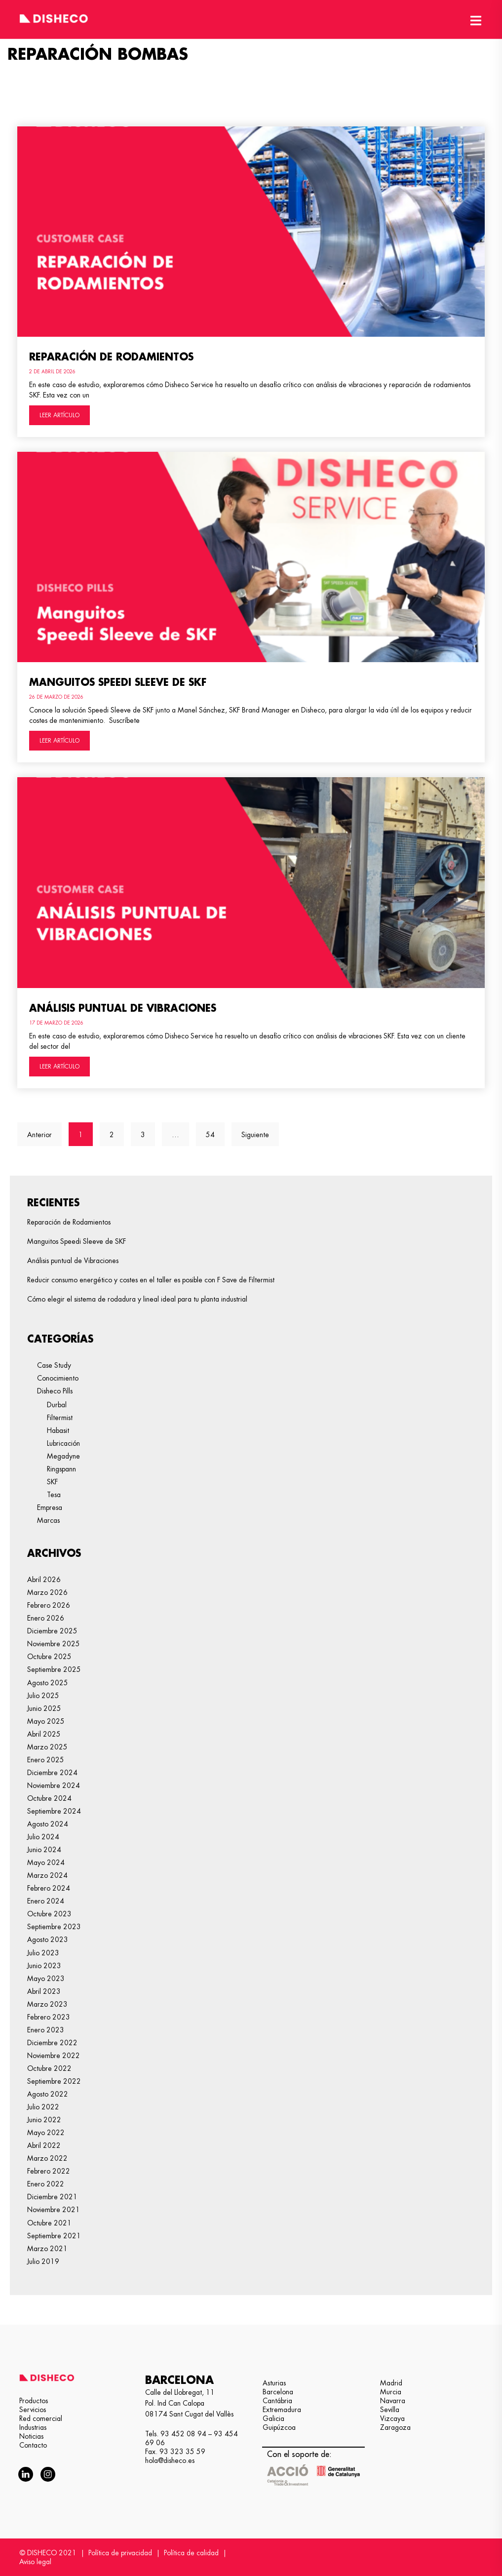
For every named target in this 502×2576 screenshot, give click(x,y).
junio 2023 (44, 1965)
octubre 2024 (49, 1798)
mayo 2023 (46, 1978)
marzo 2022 (47, 2158)
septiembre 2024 (54, 1811)
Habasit (58, 1430)
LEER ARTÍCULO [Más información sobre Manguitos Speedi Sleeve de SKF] (59, 741)
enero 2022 (45, 2183)
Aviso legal (35, 2561)
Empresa (49, 1507)
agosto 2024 (47, 1824)
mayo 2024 (46, 1862)
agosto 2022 (47, 2094)
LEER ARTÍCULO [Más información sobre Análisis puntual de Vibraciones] (59, 1067)
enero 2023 (45, 2029)
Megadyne (63, 1456)
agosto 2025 (47, 1682)
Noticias (31, 2436)
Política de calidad (191, 2552)
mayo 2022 (46, 2132)
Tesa (54, 1494)
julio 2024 (43, 1836)
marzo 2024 (47, 1875)
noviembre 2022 (53, 2055)
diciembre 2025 (52, 1630)
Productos (33, 2400)
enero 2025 (45, 1759)
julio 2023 (43, 1952)
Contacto (33, 2445)
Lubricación (63, 1443)
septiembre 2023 (54, 1926)
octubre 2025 (49, 1656)
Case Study (54, 1365)
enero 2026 (45, 1618)
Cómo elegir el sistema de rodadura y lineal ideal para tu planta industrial (137, 1299)
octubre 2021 (49, 2222)
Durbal (57, 1404)
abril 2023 (44, 1991)
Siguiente (255, 1134)
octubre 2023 (49, 1913)
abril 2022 (44, 2145)
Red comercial (40, 2418)
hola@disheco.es (169, 2460)
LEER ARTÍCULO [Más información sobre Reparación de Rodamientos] (59, 415)
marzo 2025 (47, 1747)
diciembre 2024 (52, 1772)
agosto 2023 (47, 1939)
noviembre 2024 (53, 1785)
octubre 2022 (49, 2068)
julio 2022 (43, 2106)
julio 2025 (43, 1695)
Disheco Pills (55, 1390)
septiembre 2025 (54, 1669)
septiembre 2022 (54, 2081)
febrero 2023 (48, 2017)
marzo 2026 (47, 1592)
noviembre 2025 (53, 1643)
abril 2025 (44, 1734)
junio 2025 (44, 1708)
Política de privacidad (120, 2552)
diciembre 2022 (52, 2042)
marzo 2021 (47, 2248)
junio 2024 (44, 1849)
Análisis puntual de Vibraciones (122, 1008)
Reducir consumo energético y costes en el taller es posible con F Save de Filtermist (150, 1279)
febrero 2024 (48, 1888)
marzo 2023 (47, 2004)
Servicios (32, 2409)
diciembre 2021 (52, 2196)
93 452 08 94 (183, 2433)
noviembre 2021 (53, 2209)
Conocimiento (57, 1378)
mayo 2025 (46, 1721)
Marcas (48, 1520)
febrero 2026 (48, 1605)
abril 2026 (44, 1579)
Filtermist (60, 1417)
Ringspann (61, 1469)
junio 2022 (44, 2119)
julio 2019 (43, 2261)
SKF (52, 1481)
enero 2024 (45, 1901)
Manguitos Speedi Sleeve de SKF (117, 682)
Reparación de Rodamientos (111, 357)
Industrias (32, 2427)
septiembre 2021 (54, 2235)
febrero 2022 (48, 2171)
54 (215, 1130)
